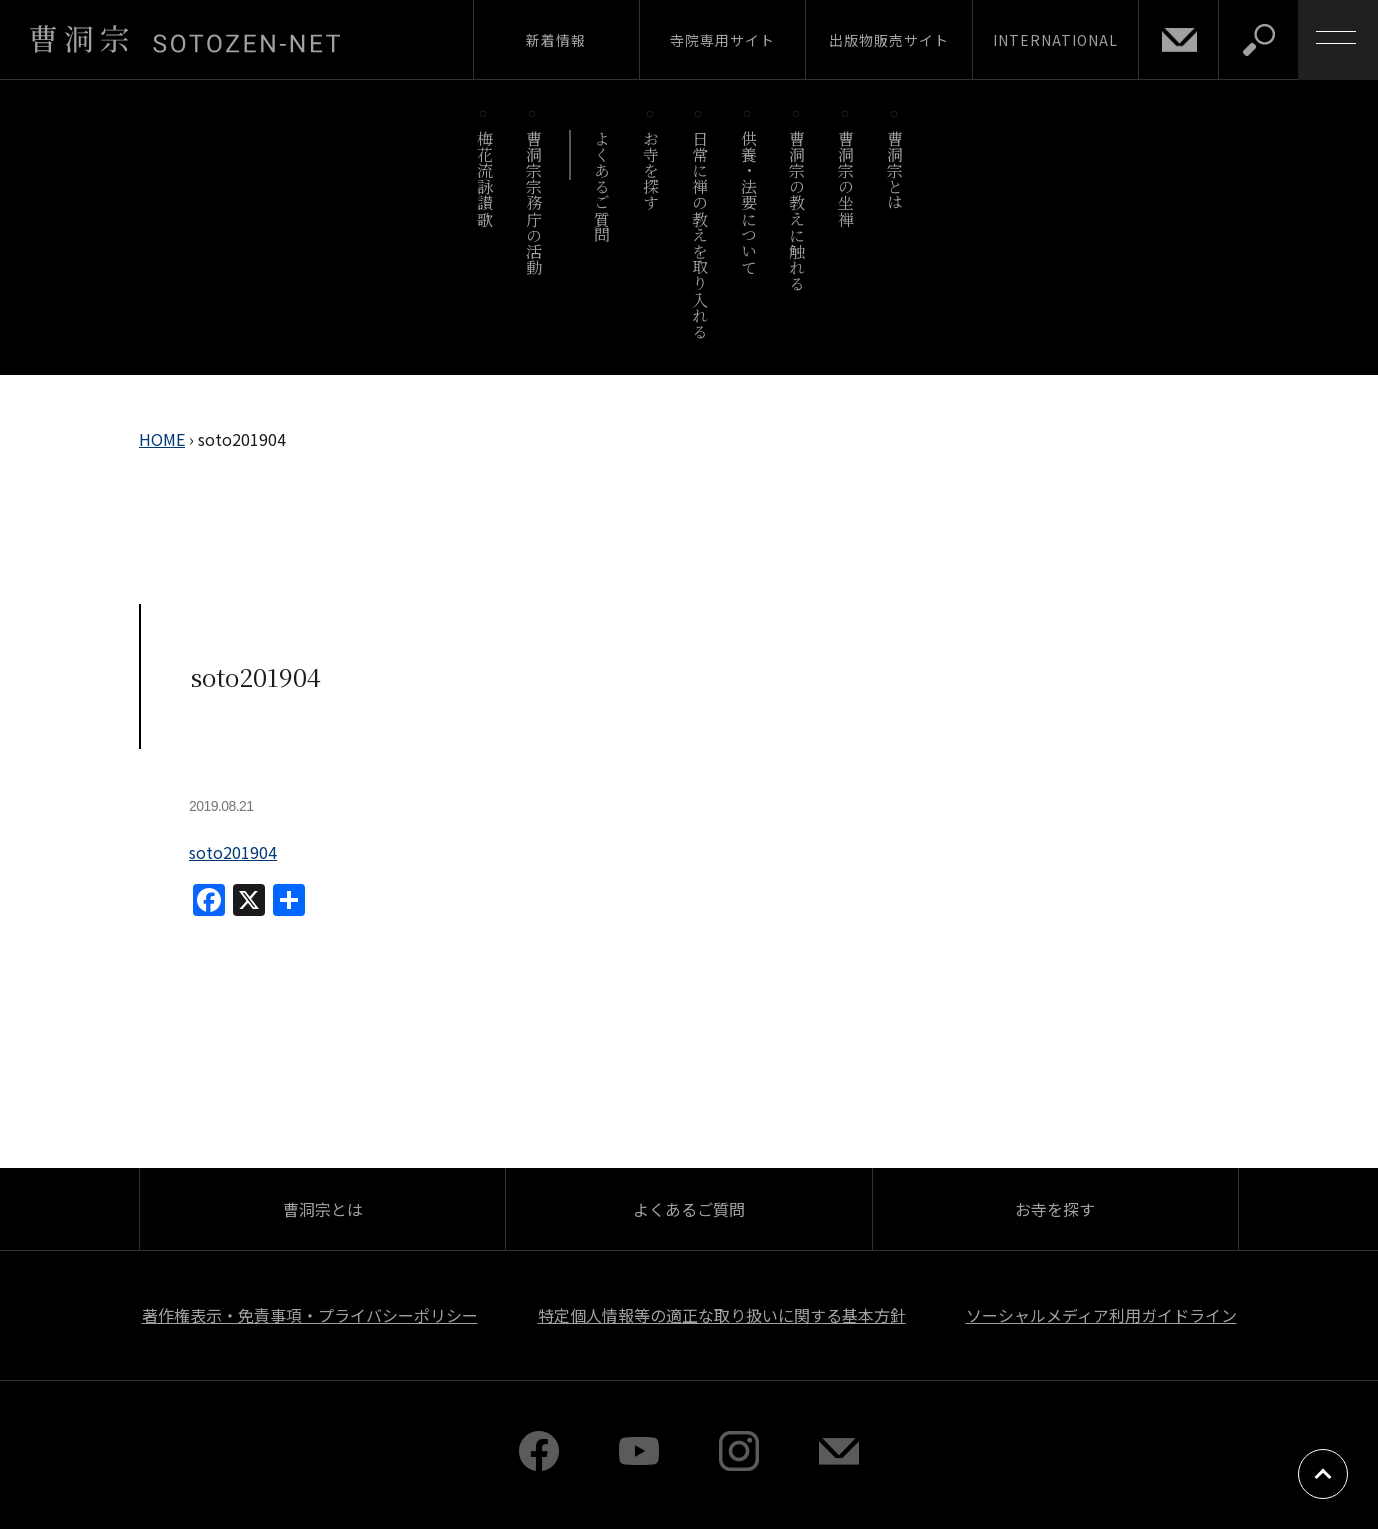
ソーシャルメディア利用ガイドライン (1101, 1315)
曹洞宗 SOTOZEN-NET (185, 39)
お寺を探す (651, 170)
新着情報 (556, 40)
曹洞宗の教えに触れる (797, 210)
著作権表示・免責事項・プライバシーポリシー (310, 1315)
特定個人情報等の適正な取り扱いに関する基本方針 (722, 1315)
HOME (162, 439)
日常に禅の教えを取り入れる (699, 234)
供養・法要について (748, 202)
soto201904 (233, 852)
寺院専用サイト (722, 40)
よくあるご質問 (602, 186)
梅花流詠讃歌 (484, 178)
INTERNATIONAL (1055, 40)
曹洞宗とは (895, 170)
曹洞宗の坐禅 (846, 178)
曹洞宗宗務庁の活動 (533, 202)
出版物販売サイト (889, 40)
